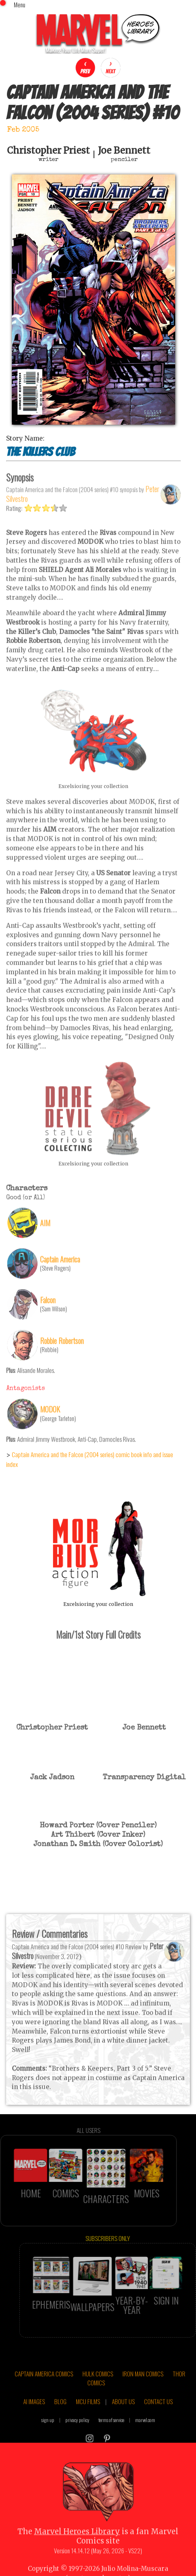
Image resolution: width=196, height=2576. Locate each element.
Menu (19, 4)
